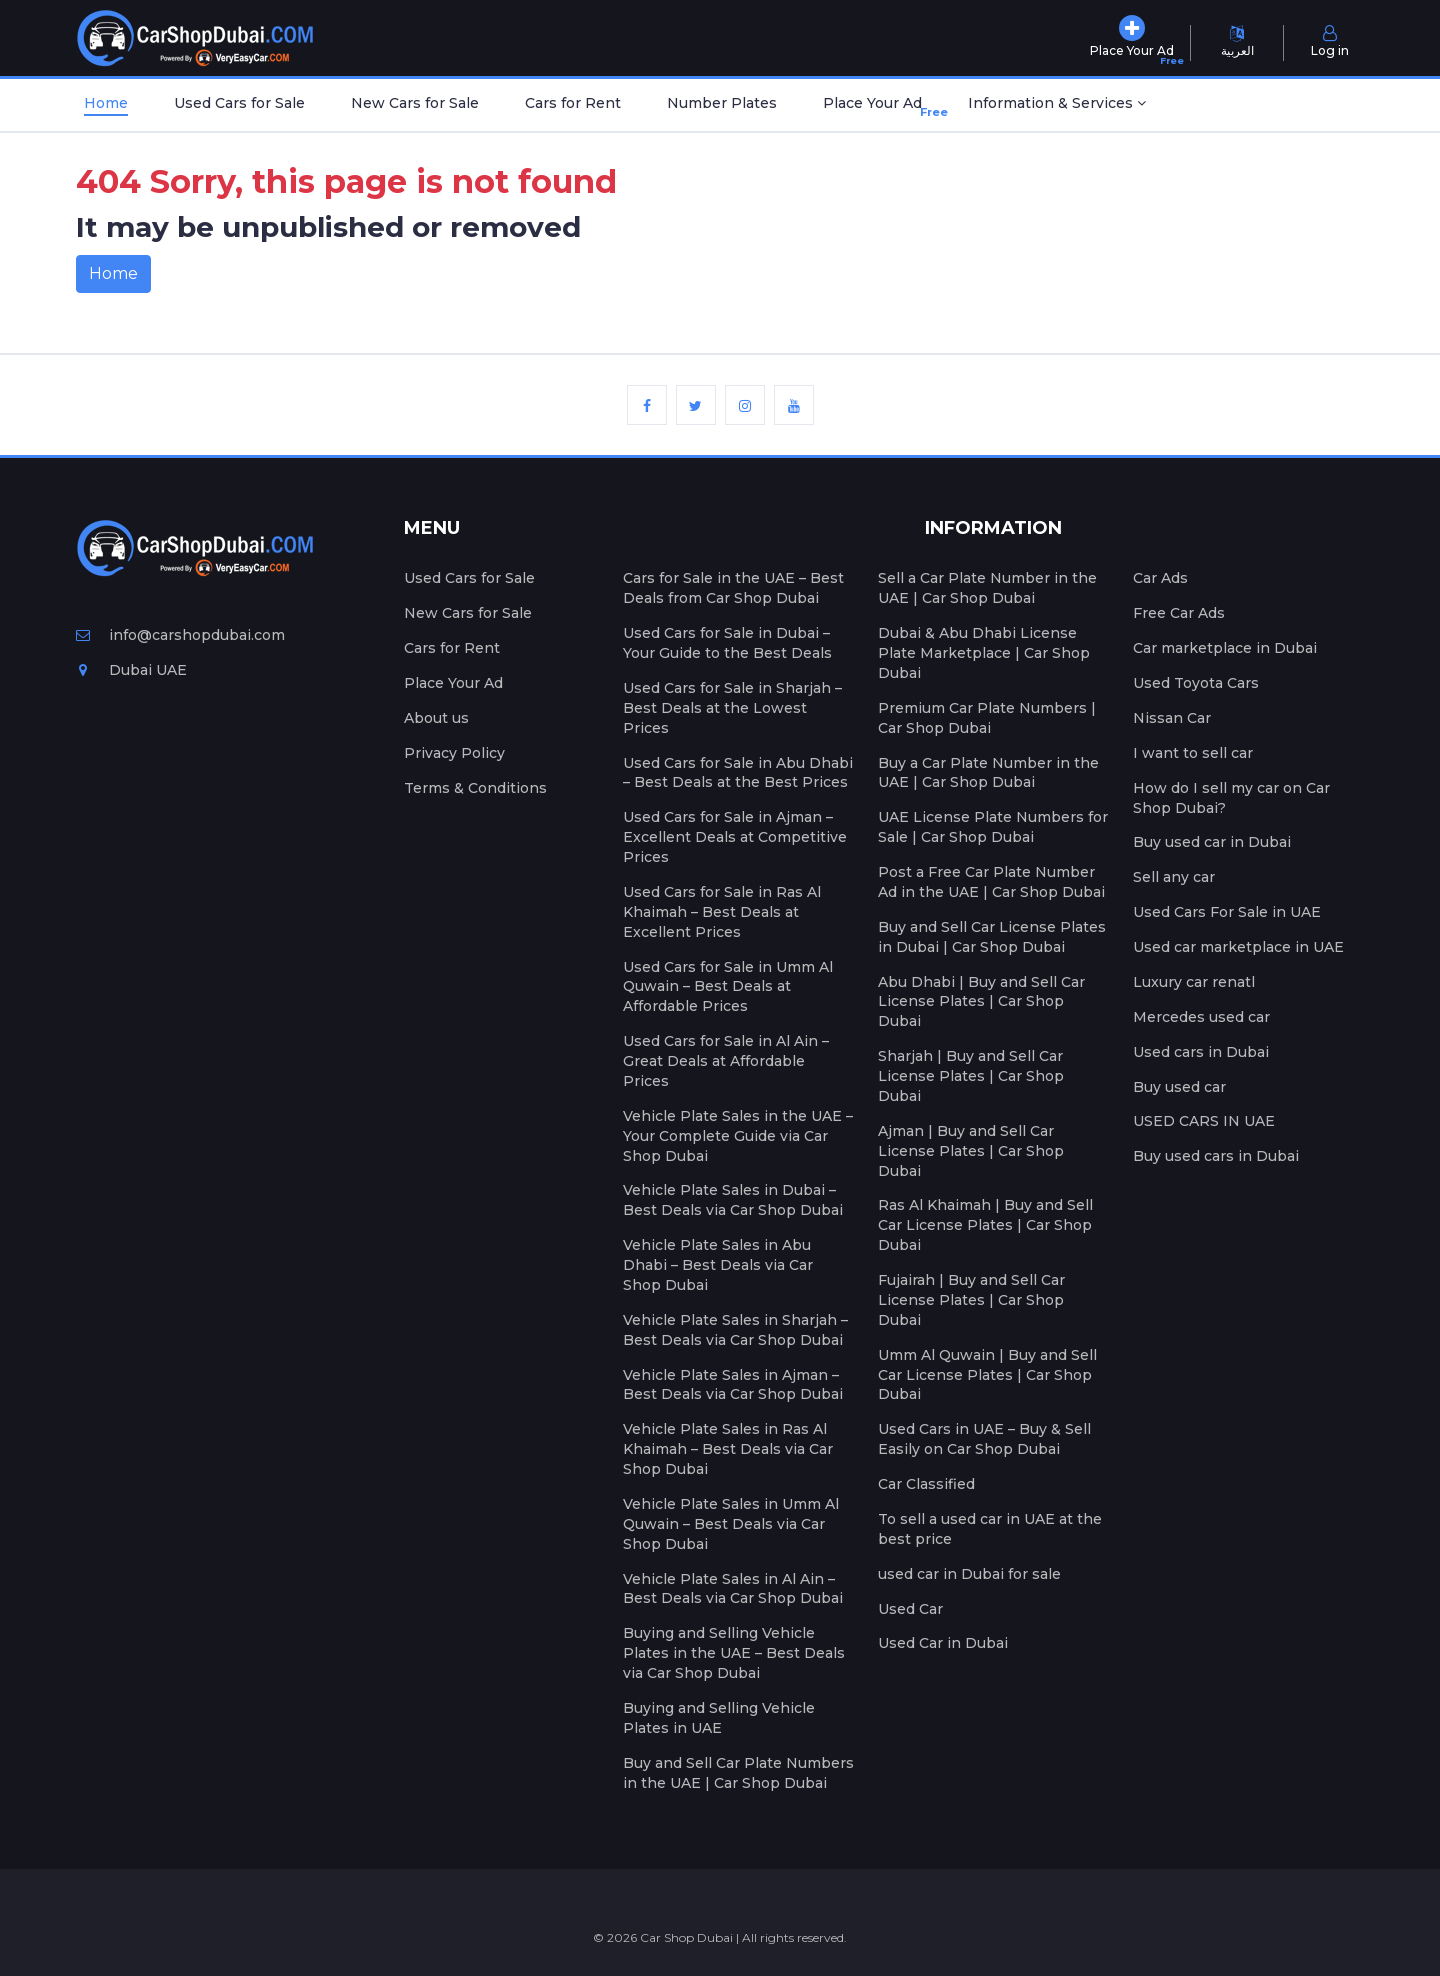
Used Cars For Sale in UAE (1227, 912)
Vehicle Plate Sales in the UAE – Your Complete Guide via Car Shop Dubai (738, 1136)
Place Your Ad (876, 107)
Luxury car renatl (1194, 982)
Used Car (910, 1609)
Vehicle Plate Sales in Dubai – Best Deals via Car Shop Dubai (733, 1200)
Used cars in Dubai (1201, 1052)
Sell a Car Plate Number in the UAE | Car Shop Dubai (987, 588)
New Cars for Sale (415, 103)
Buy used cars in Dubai (1216, 1156)
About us (436, 718)
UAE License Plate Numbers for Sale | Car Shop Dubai (993, 827)
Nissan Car (1172, 718)
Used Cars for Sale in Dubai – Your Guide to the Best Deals (727, 643)
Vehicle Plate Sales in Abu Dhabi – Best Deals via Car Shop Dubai (718, 1265)
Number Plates (722, 103)
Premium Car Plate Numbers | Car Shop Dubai (987, 718)
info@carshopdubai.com (180, 635)
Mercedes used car (1201, 1017)
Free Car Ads (1179, 613)
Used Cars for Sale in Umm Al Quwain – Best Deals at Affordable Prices (728, 987)
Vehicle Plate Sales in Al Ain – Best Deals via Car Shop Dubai (733, 1589)
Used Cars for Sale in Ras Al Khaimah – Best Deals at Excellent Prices (722, 912)
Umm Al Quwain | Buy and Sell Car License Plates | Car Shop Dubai (987, 1375)
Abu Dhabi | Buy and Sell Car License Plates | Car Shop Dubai (981, 1002)
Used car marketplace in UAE (1238, 947)
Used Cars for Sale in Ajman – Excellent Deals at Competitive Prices (735, 837)
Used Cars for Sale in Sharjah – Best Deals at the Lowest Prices (732, 708)
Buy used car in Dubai (1212, 842)
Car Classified (926, 1484)
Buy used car (1179, 1087)
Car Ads (1160, 578)
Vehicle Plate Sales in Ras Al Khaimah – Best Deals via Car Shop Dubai (728, 1449)
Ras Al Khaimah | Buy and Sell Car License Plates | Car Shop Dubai (985, 1225)
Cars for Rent (573, 103)
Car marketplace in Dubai (1225, 648)
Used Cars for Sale (239, 103)
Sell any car (1174, 877)
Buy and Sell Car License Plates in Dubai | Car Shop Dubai (992, 937)
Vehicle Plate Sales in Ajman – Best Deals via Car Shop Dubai (733, 1385)
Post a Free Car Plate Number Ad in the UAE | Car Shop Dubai (991, 882)
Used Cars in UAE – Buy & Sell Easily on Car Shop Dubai (984, 1439)
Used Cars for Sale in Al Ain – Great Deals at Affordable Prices (726, 1061)
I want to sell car (1193, 753)
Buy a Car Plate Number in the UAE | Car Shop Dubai (988, 773)
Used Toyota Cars (1196, 683)
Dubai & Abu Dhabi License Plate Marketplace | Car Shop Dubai (984, 653)
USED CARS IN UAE (1204, 1121)
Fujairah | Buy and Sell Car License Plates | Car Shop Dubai (971, 1300)
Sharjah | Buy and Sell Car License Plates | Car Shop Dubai (971, 1076)
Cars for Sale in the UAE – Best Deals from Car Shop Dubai (733, 588)
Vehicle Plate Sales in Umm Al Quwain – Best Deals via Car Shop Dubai (731, 1524)
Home (106, 103)
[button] (1057, 105)
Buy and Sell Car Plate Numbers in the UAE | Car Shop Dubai (738, 1773)
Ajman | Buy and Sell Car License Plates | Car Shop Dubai (971, 1151)
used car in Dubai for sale (969, 1574)
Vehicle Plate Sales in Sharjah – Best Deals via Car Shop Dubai (735, 1330)
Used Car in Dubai (943, 1643)
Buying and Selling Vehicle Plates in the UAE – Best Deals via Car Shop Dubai (734, 1653)
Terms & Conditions (475, 788)
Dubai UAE (131, 670)
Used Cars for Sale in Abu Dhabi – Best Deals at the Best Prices (738, 773)
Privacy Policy (454, 753)
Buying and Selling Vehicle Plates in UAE (719, 1718)
